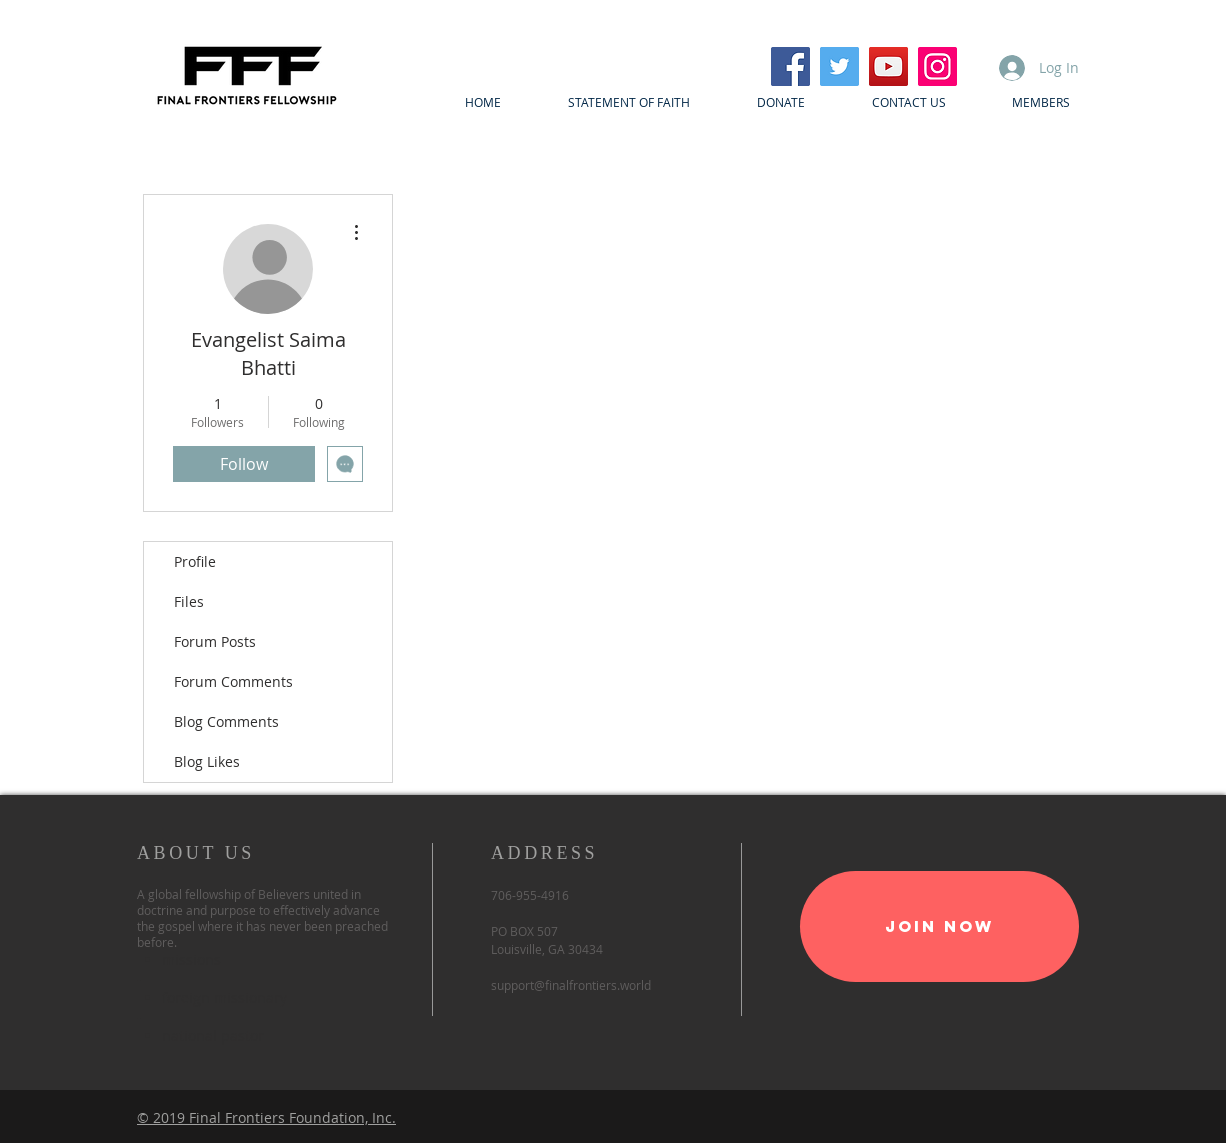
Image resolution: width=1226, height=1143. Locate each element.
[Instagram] (937, 66)
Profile (195, 561)
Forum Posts (215, 641)
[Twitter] (839, 66)
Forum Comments (233, 681)
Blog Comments (226, 721)
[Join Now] (939, 926)
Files (189, 601)
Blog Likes (207, 761)
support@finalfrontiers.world (571, 985)
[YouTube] (888, 66)
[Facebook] (790, 66)
